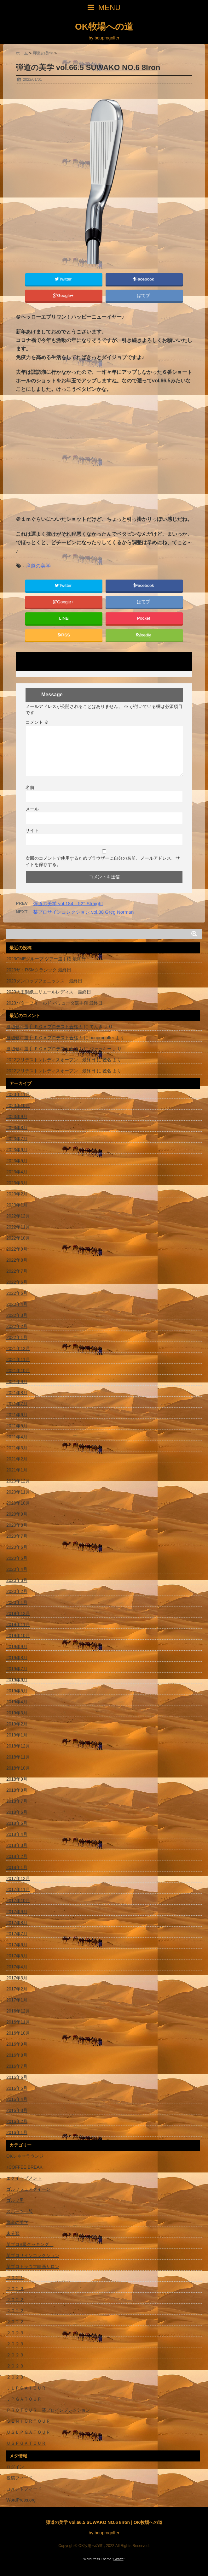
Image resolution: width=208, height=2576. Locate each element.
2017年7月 (16, 1933)
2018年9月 (16, 1779)
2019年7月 (16, 1668)
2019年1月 (16, 1734)
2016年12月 (18, 2010)
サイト (32, 830)
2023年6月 (16, 1149)
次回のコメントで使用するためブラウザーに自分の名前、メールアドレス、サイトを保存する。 (103, 861)
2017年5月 (16, 1955)
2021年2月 (16, 1458)
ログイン (15, 2466)
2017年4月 (16, 1966)
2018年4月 (16, 1834)
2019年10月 (18, 1635)
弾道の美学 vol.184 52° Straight (68, 903)
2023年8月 (16, 1127)
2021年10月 (18, 1370)
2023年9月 (16, 1116)
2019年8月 (16, 1657)
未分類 (13, 2233)
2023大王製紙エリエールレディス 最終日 (48, 991)
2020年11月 (18, 1491)
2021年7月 (16, 1403)
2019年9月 (16, 1646)
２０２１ (15, 2277)
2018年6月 (16, 1812)
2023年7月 (16, 1138)
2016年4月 (16, 2099)
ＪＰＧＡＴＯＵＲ (24, 2399)
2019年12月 (18, 1613)
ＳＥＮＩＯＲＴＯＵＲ (28, 2421)
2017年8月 (16, 1922)
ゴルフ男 (15, 2200)
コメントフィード (24, 2488)
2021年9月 (16, 1381)
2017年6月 (16, 1944)
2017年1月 (16, 1999)
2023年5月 (16, 1160)
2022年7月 (16, 1271)
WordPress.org (21, 2499)
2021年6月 (16, 1414)
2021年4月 (16, 1436)
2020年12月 (18, 1480)
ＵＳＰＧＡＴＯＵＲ (26, 2443)
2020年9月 (16, 1514)
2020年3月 (16, 1580)
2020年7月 (16, 1536)
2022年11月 (18, 1226)
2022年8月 (16, 1260)
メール (32, 808)
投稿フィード (19, 2477)
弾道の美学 (38, 566)
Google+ (64, 295)
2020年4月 (16, 1569)
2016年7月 (16, 2066)
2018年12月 (18, 1745)
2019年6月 (16, 1679)
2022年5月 (16, 1293)
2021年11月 (18, 1359)
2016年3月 (16, 2110)
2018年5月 (16, 1823)
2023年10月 (18, 1105)
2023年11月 (18, 1094)
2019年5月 (16, 1690)
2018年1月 (16, 1867)
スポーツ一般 (19, 2211)
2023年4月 (16, 1171)
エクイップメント (24, 2178)
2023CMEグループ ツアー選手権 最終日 (46, 958)
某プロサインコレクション (32, 2255)
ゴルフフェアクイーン (28, 2189)
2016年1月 (16, 2132)
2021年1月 (16, 1469)
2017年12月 (18, 1878)
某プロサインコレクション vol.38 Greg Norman (83, 912)
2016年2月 (16, 2121)
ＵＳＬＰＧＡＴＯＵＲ (28, 2432)
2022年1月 (16, 1337)
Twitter (64, 279)
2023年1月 (16, 1204)
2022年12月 (18, 1215)
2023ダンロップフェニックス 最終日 (44, 980)
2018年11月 (18, 1757)
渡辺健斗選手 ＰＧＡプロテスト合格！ (44, 1026)
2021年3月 (16, 1447)
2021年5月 (16, 1425)
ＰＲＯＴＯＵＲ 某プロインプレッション (48, 2410)
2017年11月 (18, 1889)
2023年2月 (16, 1193)
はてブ (144, 295)
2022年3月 (16, 1315)
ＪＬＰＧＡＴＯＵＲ (26, 2387)
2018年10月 (18, 1768)
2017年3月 (16, 1977)
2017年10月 (18, 1900)
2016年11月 (18, 2022)
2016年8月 (16, 2055)
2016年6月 (16, 2077)
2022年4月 (16, 1304)
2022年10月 (18, 1238)
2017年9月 (16, 1911)
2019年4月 (16, 1701)
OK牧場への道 (104, 27)
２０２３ (15, 2332)
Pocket (144, 618)
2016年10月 (18, 2033)
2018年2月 (16, 1856)
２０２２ (15, 2288)
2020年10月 (18, 1503)
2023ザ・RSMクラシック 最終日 (38, 969)
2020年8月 (16, 1525)
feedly (144, 635)
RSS (64, 635)
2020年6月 (16, 1547)
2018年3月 (16, 1845)
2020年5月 (16, 1558)
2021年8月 (16, 1392)
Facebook (144, 279)
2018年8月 (16, 1790)
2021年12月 (18, 1348)
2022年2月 (16, 1326)
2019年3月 (16, 1712)
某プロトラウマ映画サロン (32, 2266)
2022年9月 (16, 1249)
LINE (63, 618)
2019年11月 (18, 1624)
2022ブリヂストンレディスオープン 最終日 (50, 1059)
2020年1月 (16, 1602)
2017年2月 (16, 1988)
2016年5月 (16, 2088)
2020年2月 (16, 1591)
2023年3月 (16, 1182)
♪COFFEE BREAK (27, 2167)
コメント (37, 722)
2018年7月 (16, 1801)
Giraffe (118, 2559)
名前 (30, 787)
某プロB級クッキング (29, 2244)
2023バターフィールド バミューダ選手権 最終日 (54, 1002)
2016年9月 (16, 2044)
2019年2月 (16, 1723)
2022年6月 (16, 1282)
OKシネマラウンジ (27, 2156)
